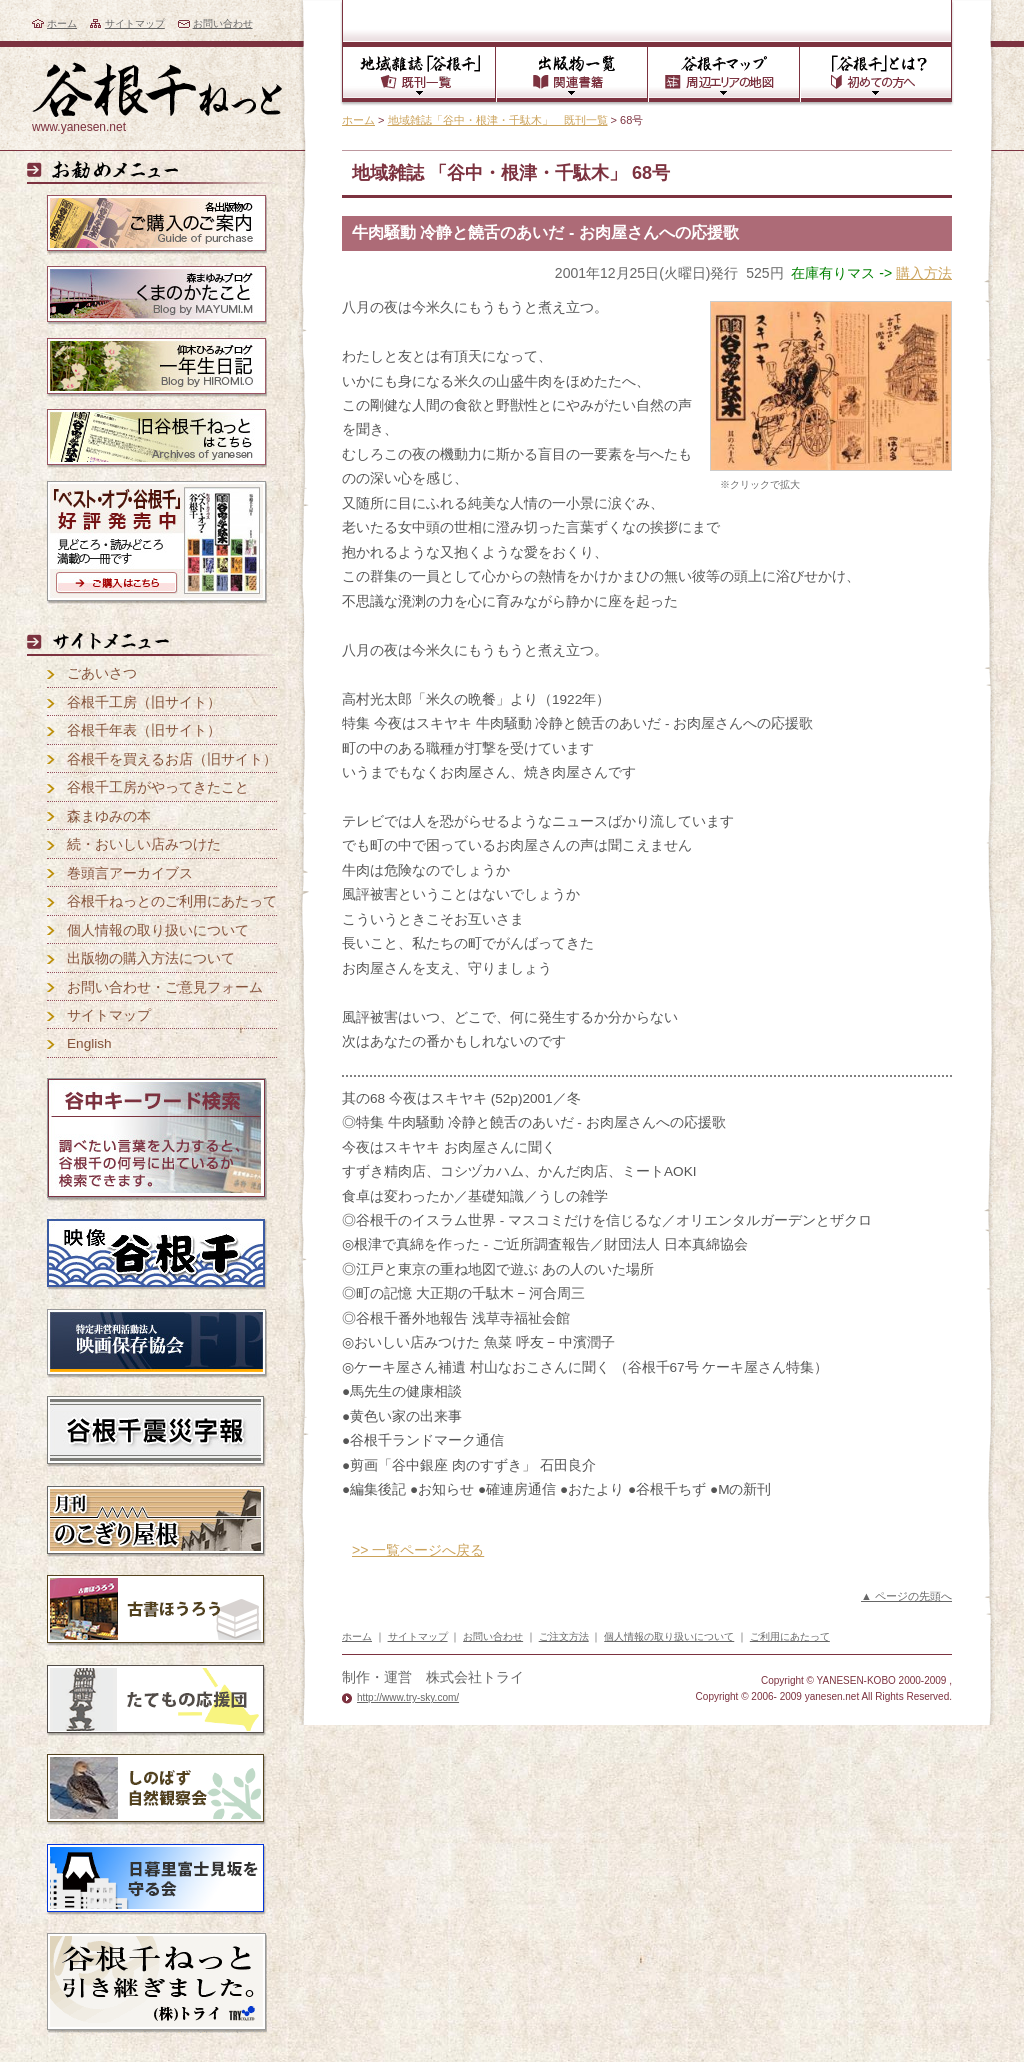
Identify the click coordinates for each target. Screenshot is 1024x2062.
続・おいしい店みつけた (144, 844)
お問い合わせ (223, 23)
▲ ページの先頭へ (906, 1596)
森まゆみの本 (109, 816)
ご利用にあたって (790, 1636)
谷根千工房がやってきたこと (158, 787)
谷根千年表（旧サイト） (144, 730)
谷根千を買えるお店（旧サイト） (172, 759)
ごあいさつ (102, 673)
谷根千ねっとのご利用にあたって (172, 901)
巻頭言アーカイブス (130, 873)
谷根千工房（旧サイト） (144, 702)
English (89, 1043)
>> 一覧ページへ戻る (418, 1550)
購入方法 (924, 273)
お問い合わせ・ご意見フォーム (165, 987)
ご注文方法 (564, 1636)
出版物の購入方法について (151, 958)
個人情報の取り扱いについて (158, 930)
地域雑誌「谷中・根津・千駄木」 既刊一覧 (498, 120)
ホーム (62, 23)
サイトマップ (135, 23)
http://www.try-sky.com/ (408, 1697)
